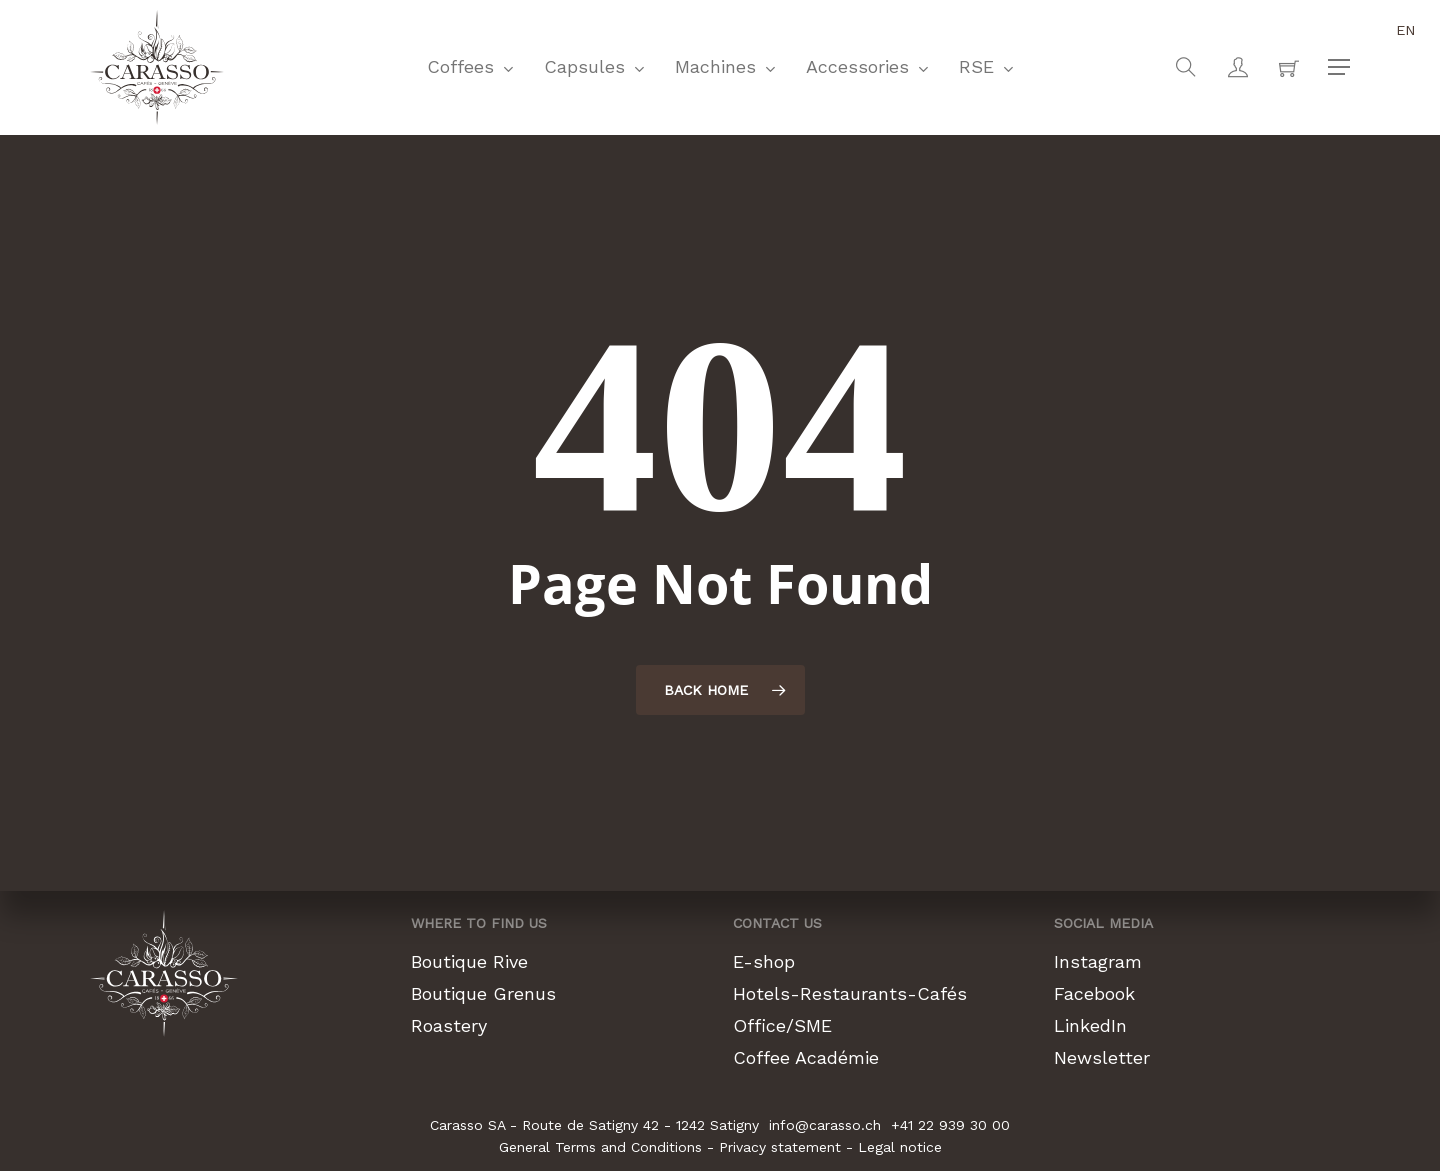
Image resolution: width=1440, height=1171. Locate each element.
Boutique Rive (469, 961)
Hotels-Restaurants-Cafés (850, 993)
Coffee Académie (806, 1057)
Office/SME (782, 1025)
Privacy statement (780, 1147)
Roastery (449, 1025)
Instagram (1098, 961)
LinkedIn (1090, 1025)
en (1406, 30)
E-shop (764, 961)
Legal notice (900, 1147)
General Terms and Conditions (600, 1147)
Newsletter (1102, 1057)
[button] (1339, 67)
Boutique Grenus (483, 993)
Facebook (1094, 993)
